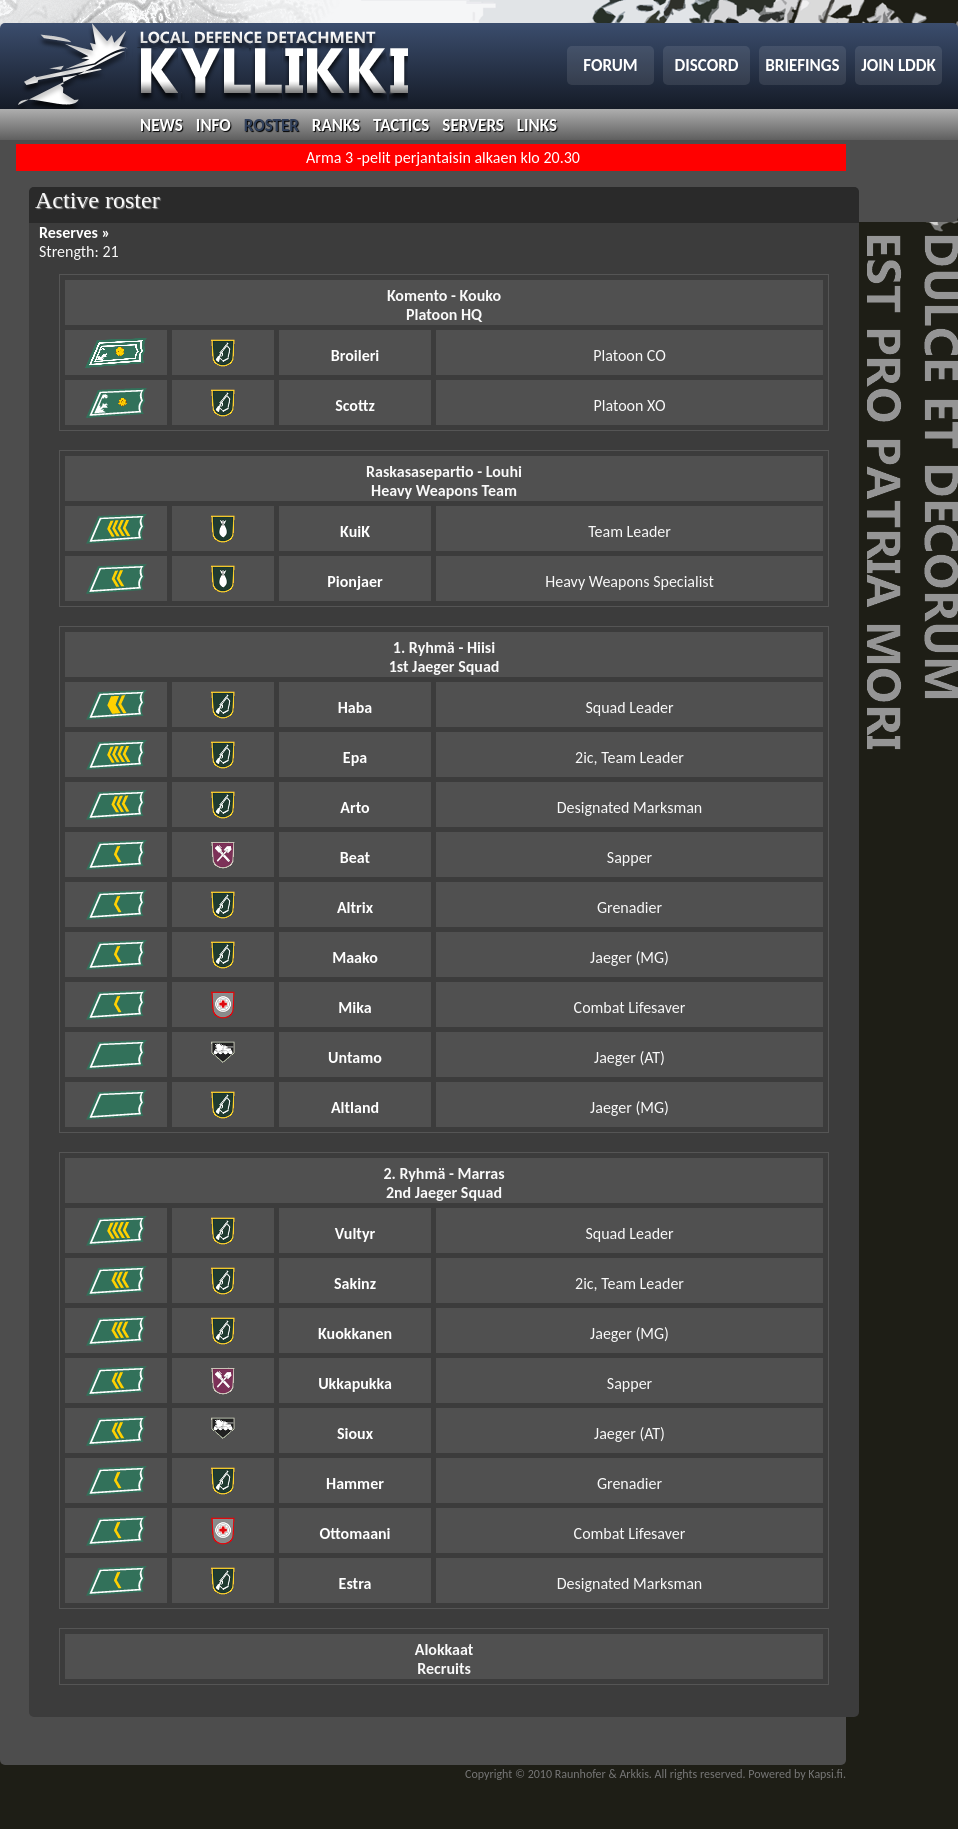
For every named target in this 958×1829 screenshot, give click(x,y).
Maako (355, 957)
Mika (354, 1007)
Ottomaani (354, 1533)
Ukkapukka (355, 1383)
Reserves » (74, 232)
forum (610, 65)
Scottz (355, 405)
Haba (355, 707)
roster (271, 125)
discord (707, 65)
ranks (336, 125)
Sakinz (355, 1283)
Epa (355, 757)
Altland (355, 1107)
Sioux (355, 1433)
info (213, 125)
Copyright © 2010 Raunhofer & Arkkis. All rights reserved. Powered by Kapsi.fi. (655, 1774)
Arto (354, 807)
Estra (355, 1583)
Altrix (355, 907)
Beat (355, 857)
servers (472, 125)
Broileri (355, 355)
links (537, 125)
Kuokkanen (355, 1333)
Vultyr (355, 1233)
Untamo (355, 1057)
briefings (802, 65)
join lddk (898, 65)
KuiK (355, 531)
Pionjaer (354, 581)
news (161, 125)
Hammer (355, 1483)
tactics (401, 125)
